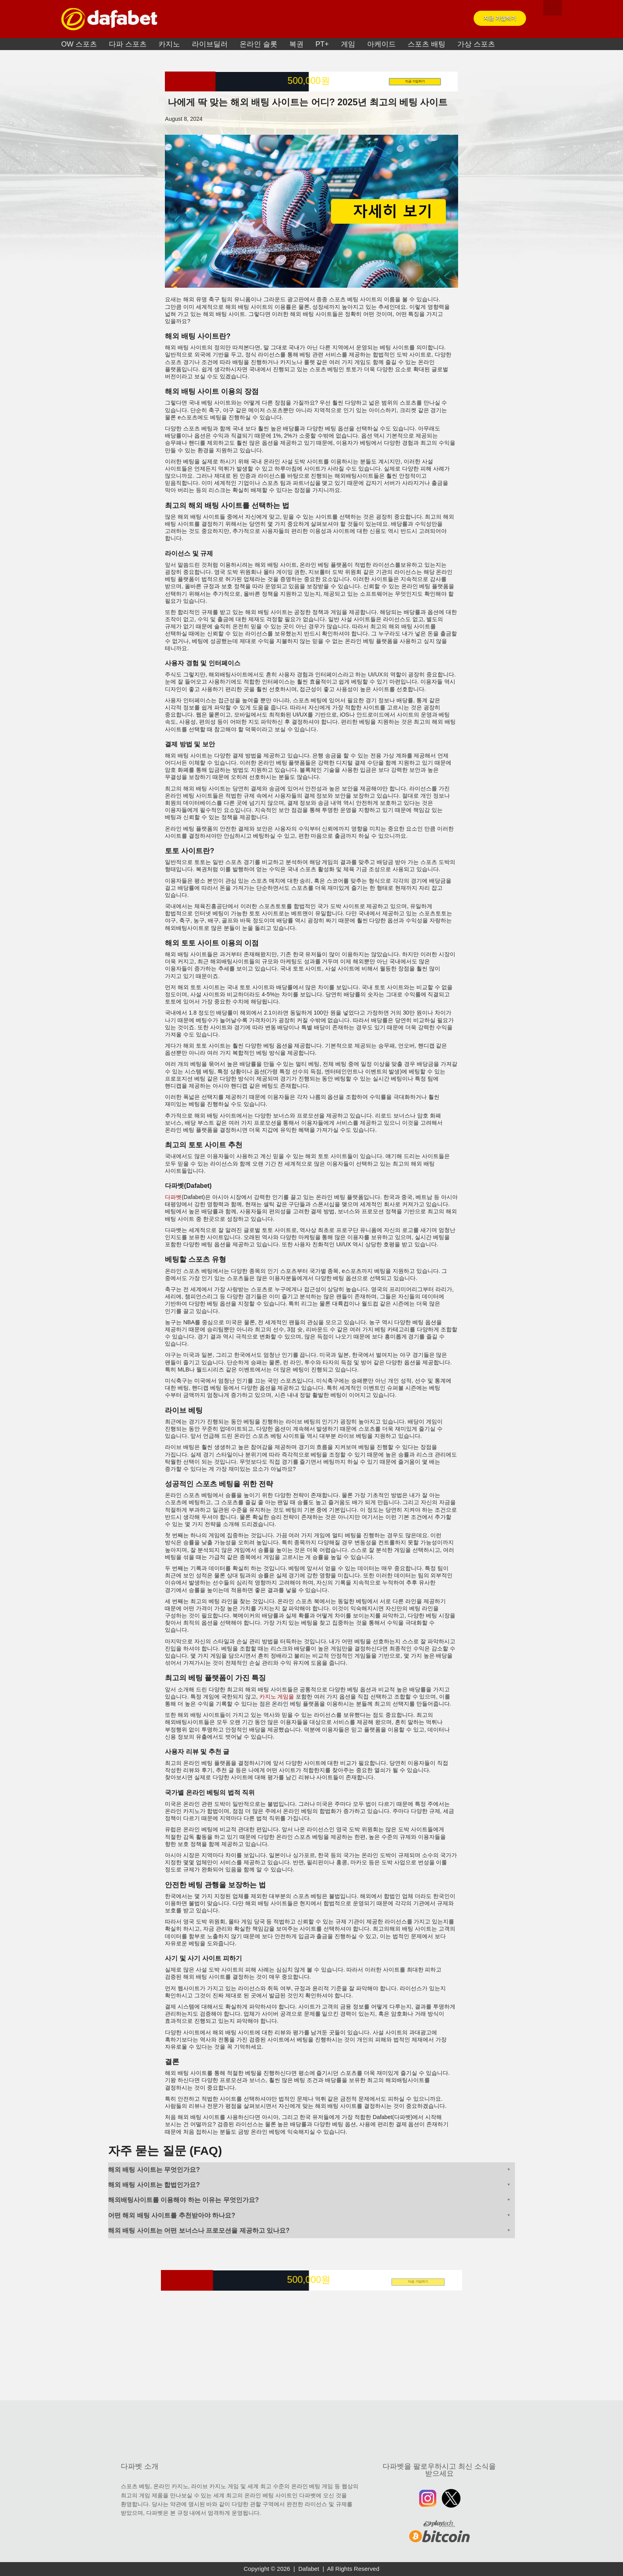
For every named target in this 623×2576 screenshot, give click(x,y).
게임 (348, 44)
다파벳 (173, 1197)
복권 (296, 44)
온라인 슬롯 (258, 44)
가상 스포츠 (476, 44)
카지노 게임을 (276, 1696)
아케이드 (381, 44)
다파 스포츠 (128, 44)
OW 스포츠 (79, 44)
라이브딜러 (210, 44)
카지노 (169, 44)
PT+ (322, 44)
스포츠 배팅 (426, 44)
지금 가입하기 (500, 18)
